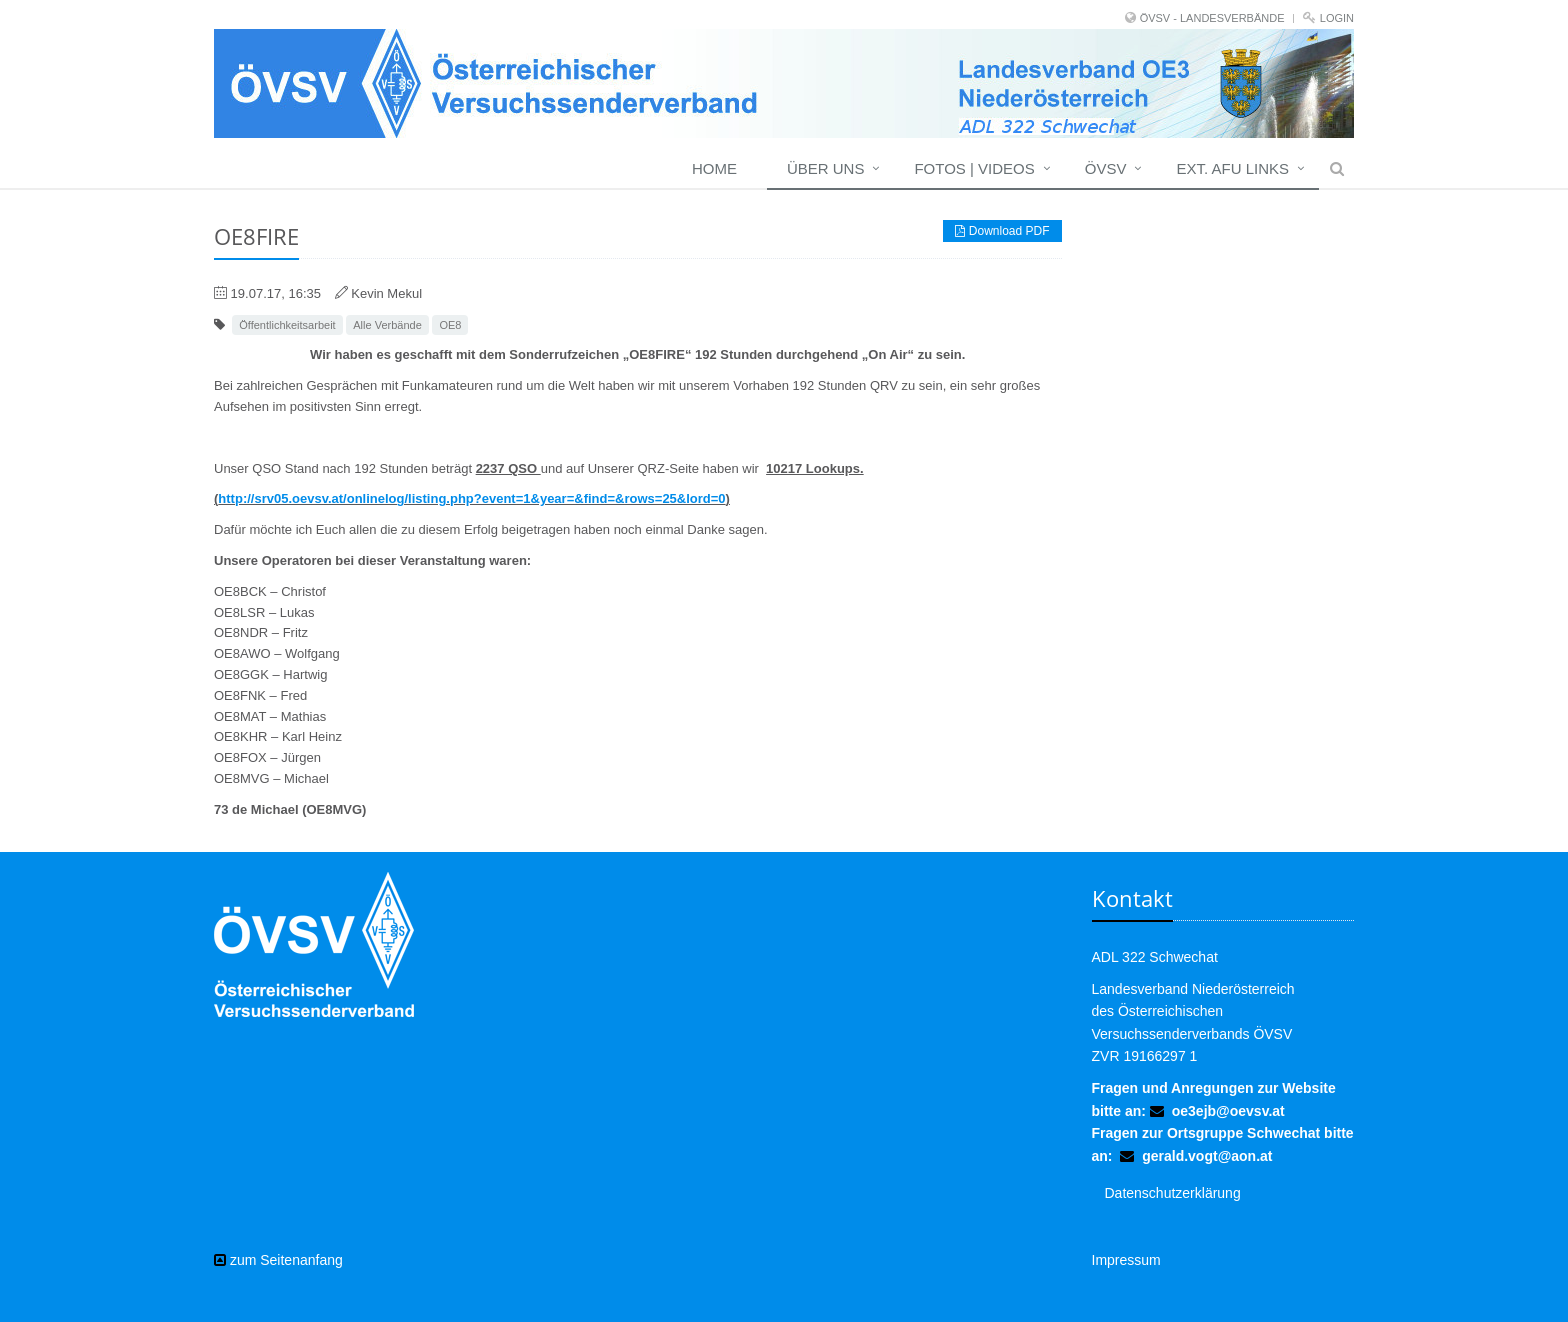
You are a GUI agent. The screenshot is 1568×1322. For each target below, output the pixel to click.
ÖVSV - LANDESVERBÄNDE (1212, 18)
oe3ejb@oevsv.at (1228, 1111)
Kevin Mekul (386, 293)
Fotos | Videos (974, 168)
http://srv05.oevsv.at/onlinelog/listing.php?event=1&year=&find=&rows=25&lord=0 (471, 498)
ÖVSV (1106, 168)
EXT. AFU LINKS (1232, 168)
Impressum (1126, 1260)
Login (1337, 18)
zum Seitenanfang (278, 1260)
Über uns (826, 168)
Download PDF (1002, 231)
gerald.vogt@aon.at (1207, 1156)
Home (714, 168)
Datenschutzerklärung (1173, 1193)
